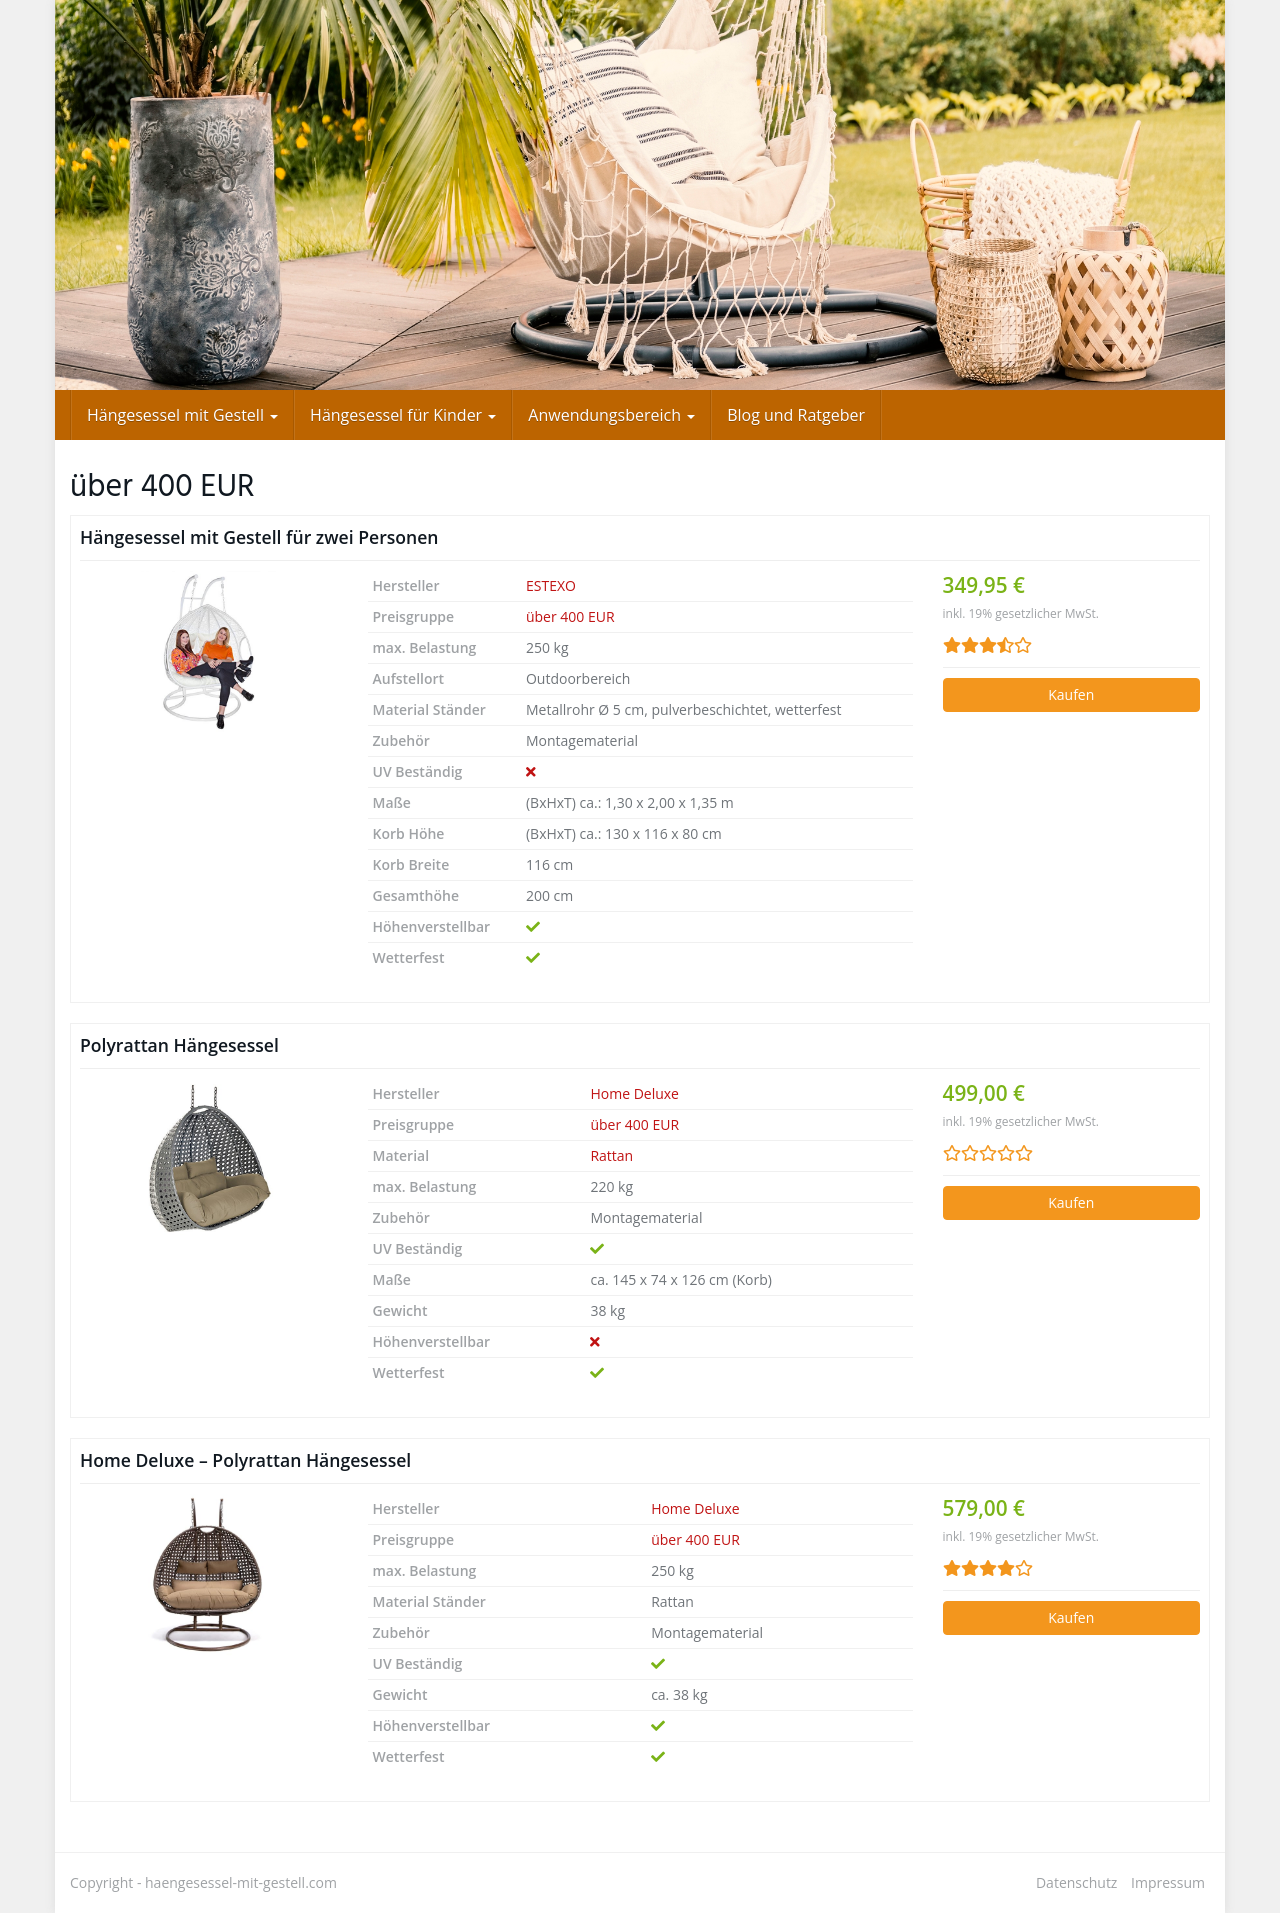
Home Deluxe (634, 1093)
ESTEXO (551, 585)
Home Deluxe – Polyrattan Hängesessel (245, 1460)
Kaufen (1071, 694)
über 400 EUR (570, 616)
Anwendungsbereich (611, 415)
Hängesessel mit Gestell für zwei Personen (259, 537)
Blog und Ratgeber (796, 415)
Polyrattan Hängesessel (179, 1045)
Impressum (1168, 1882)
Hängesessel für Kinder (403, 415)
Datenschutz (1076, 1882)
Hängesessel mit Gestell (182, 415)
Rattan (611, 1155)
